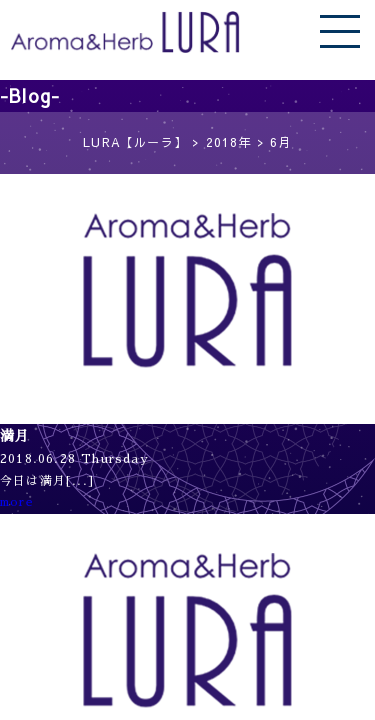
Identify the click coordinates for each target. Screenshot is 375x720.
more (17, 502)
